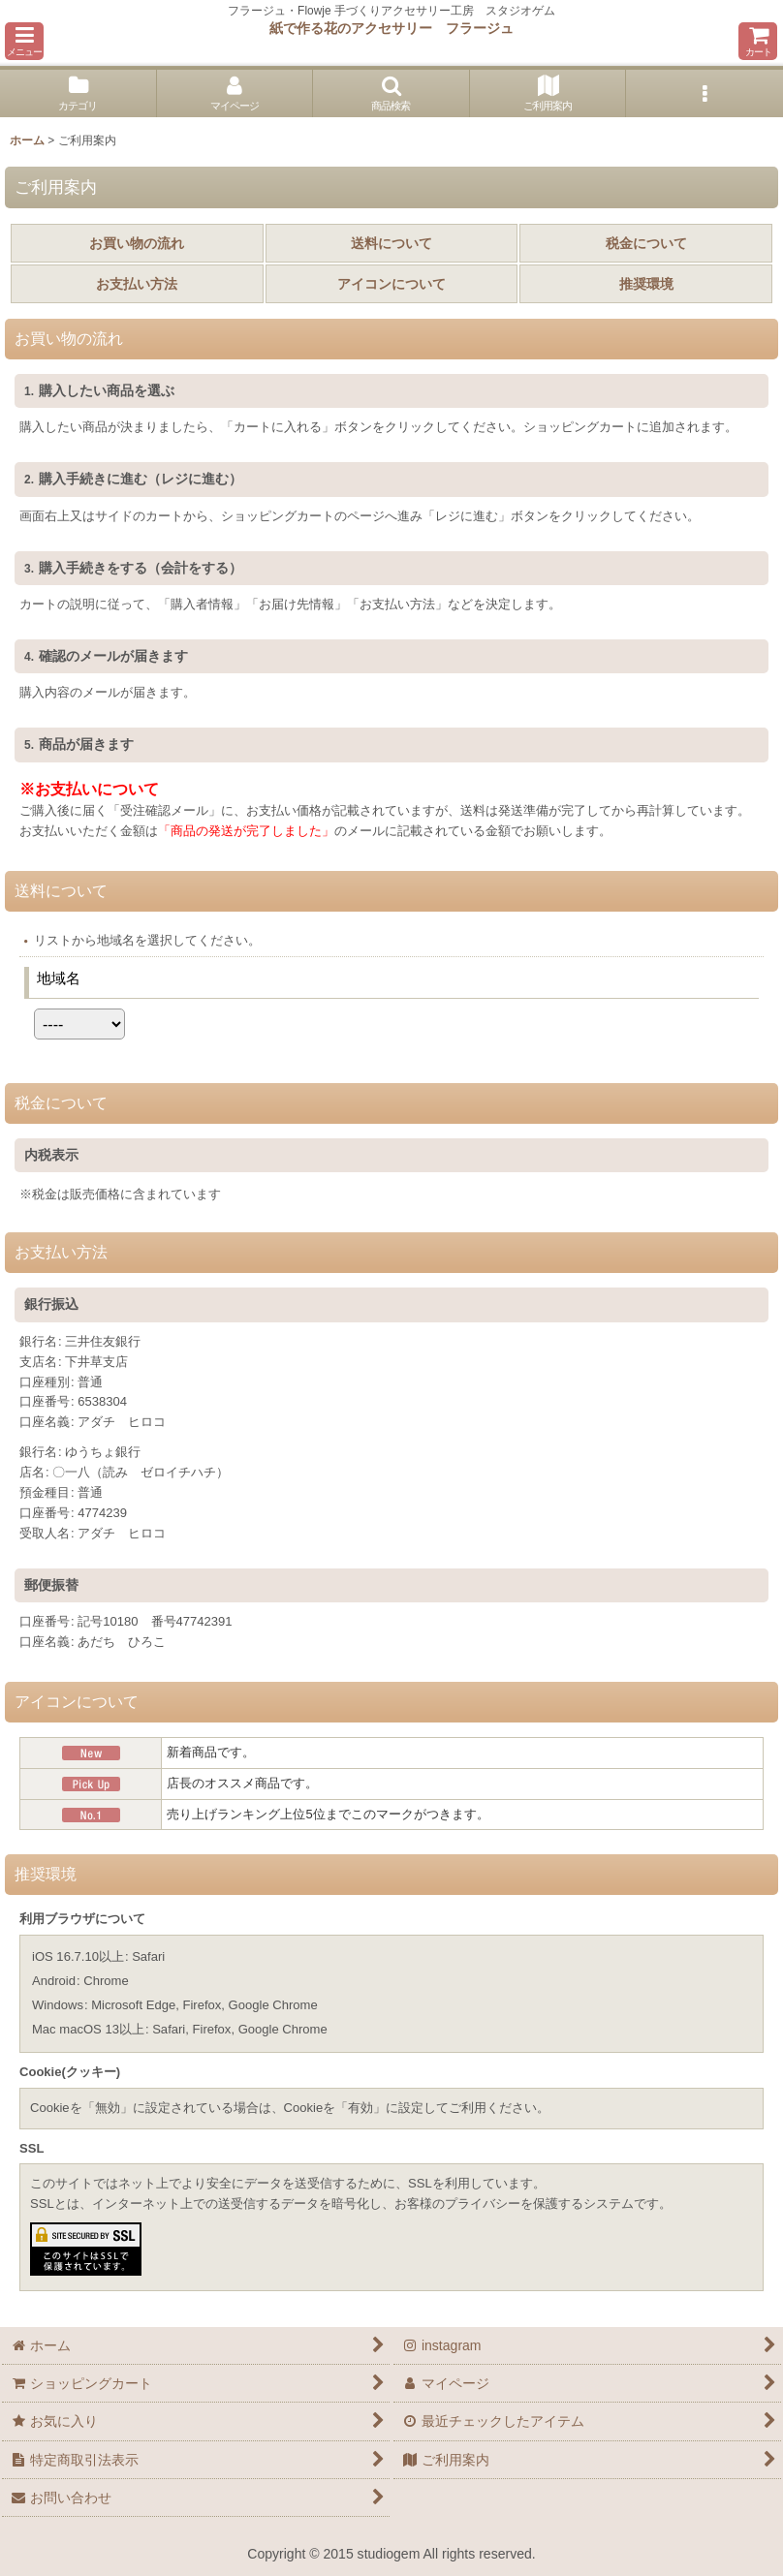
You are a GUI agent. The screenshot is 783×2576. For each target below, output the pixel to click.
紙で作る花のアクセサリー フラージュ (391, 28)
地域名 (58, 978)
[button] (24, 41)
